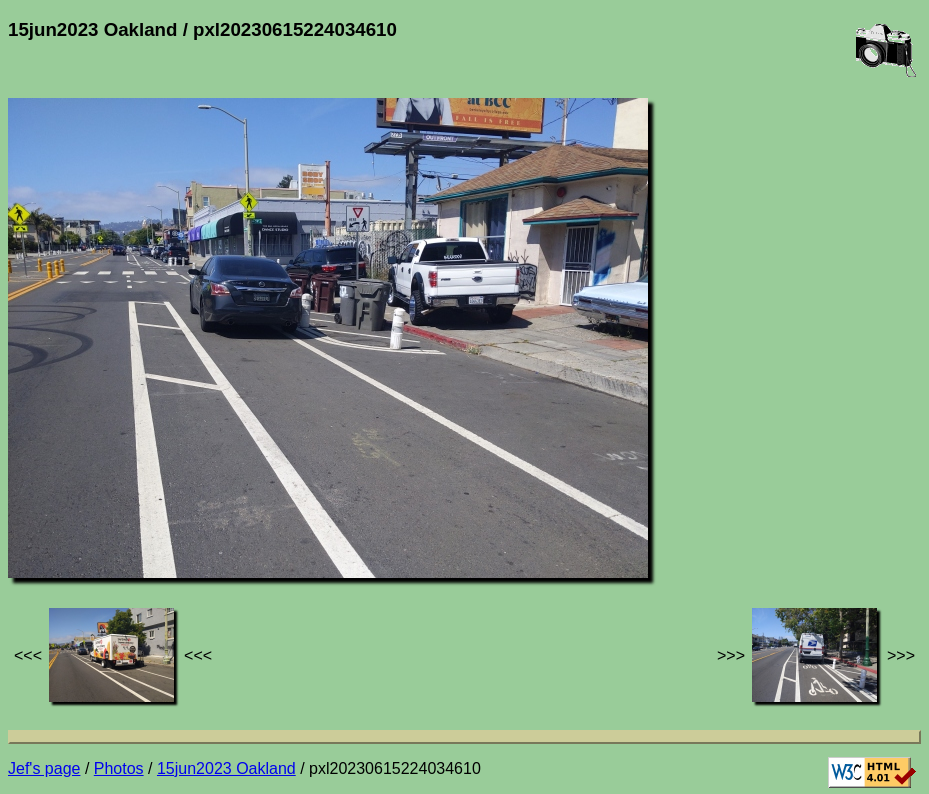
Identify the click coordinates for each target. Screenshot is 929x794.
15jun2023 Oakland (226, 768)
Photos (119, 768)
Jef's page (44, 768)
